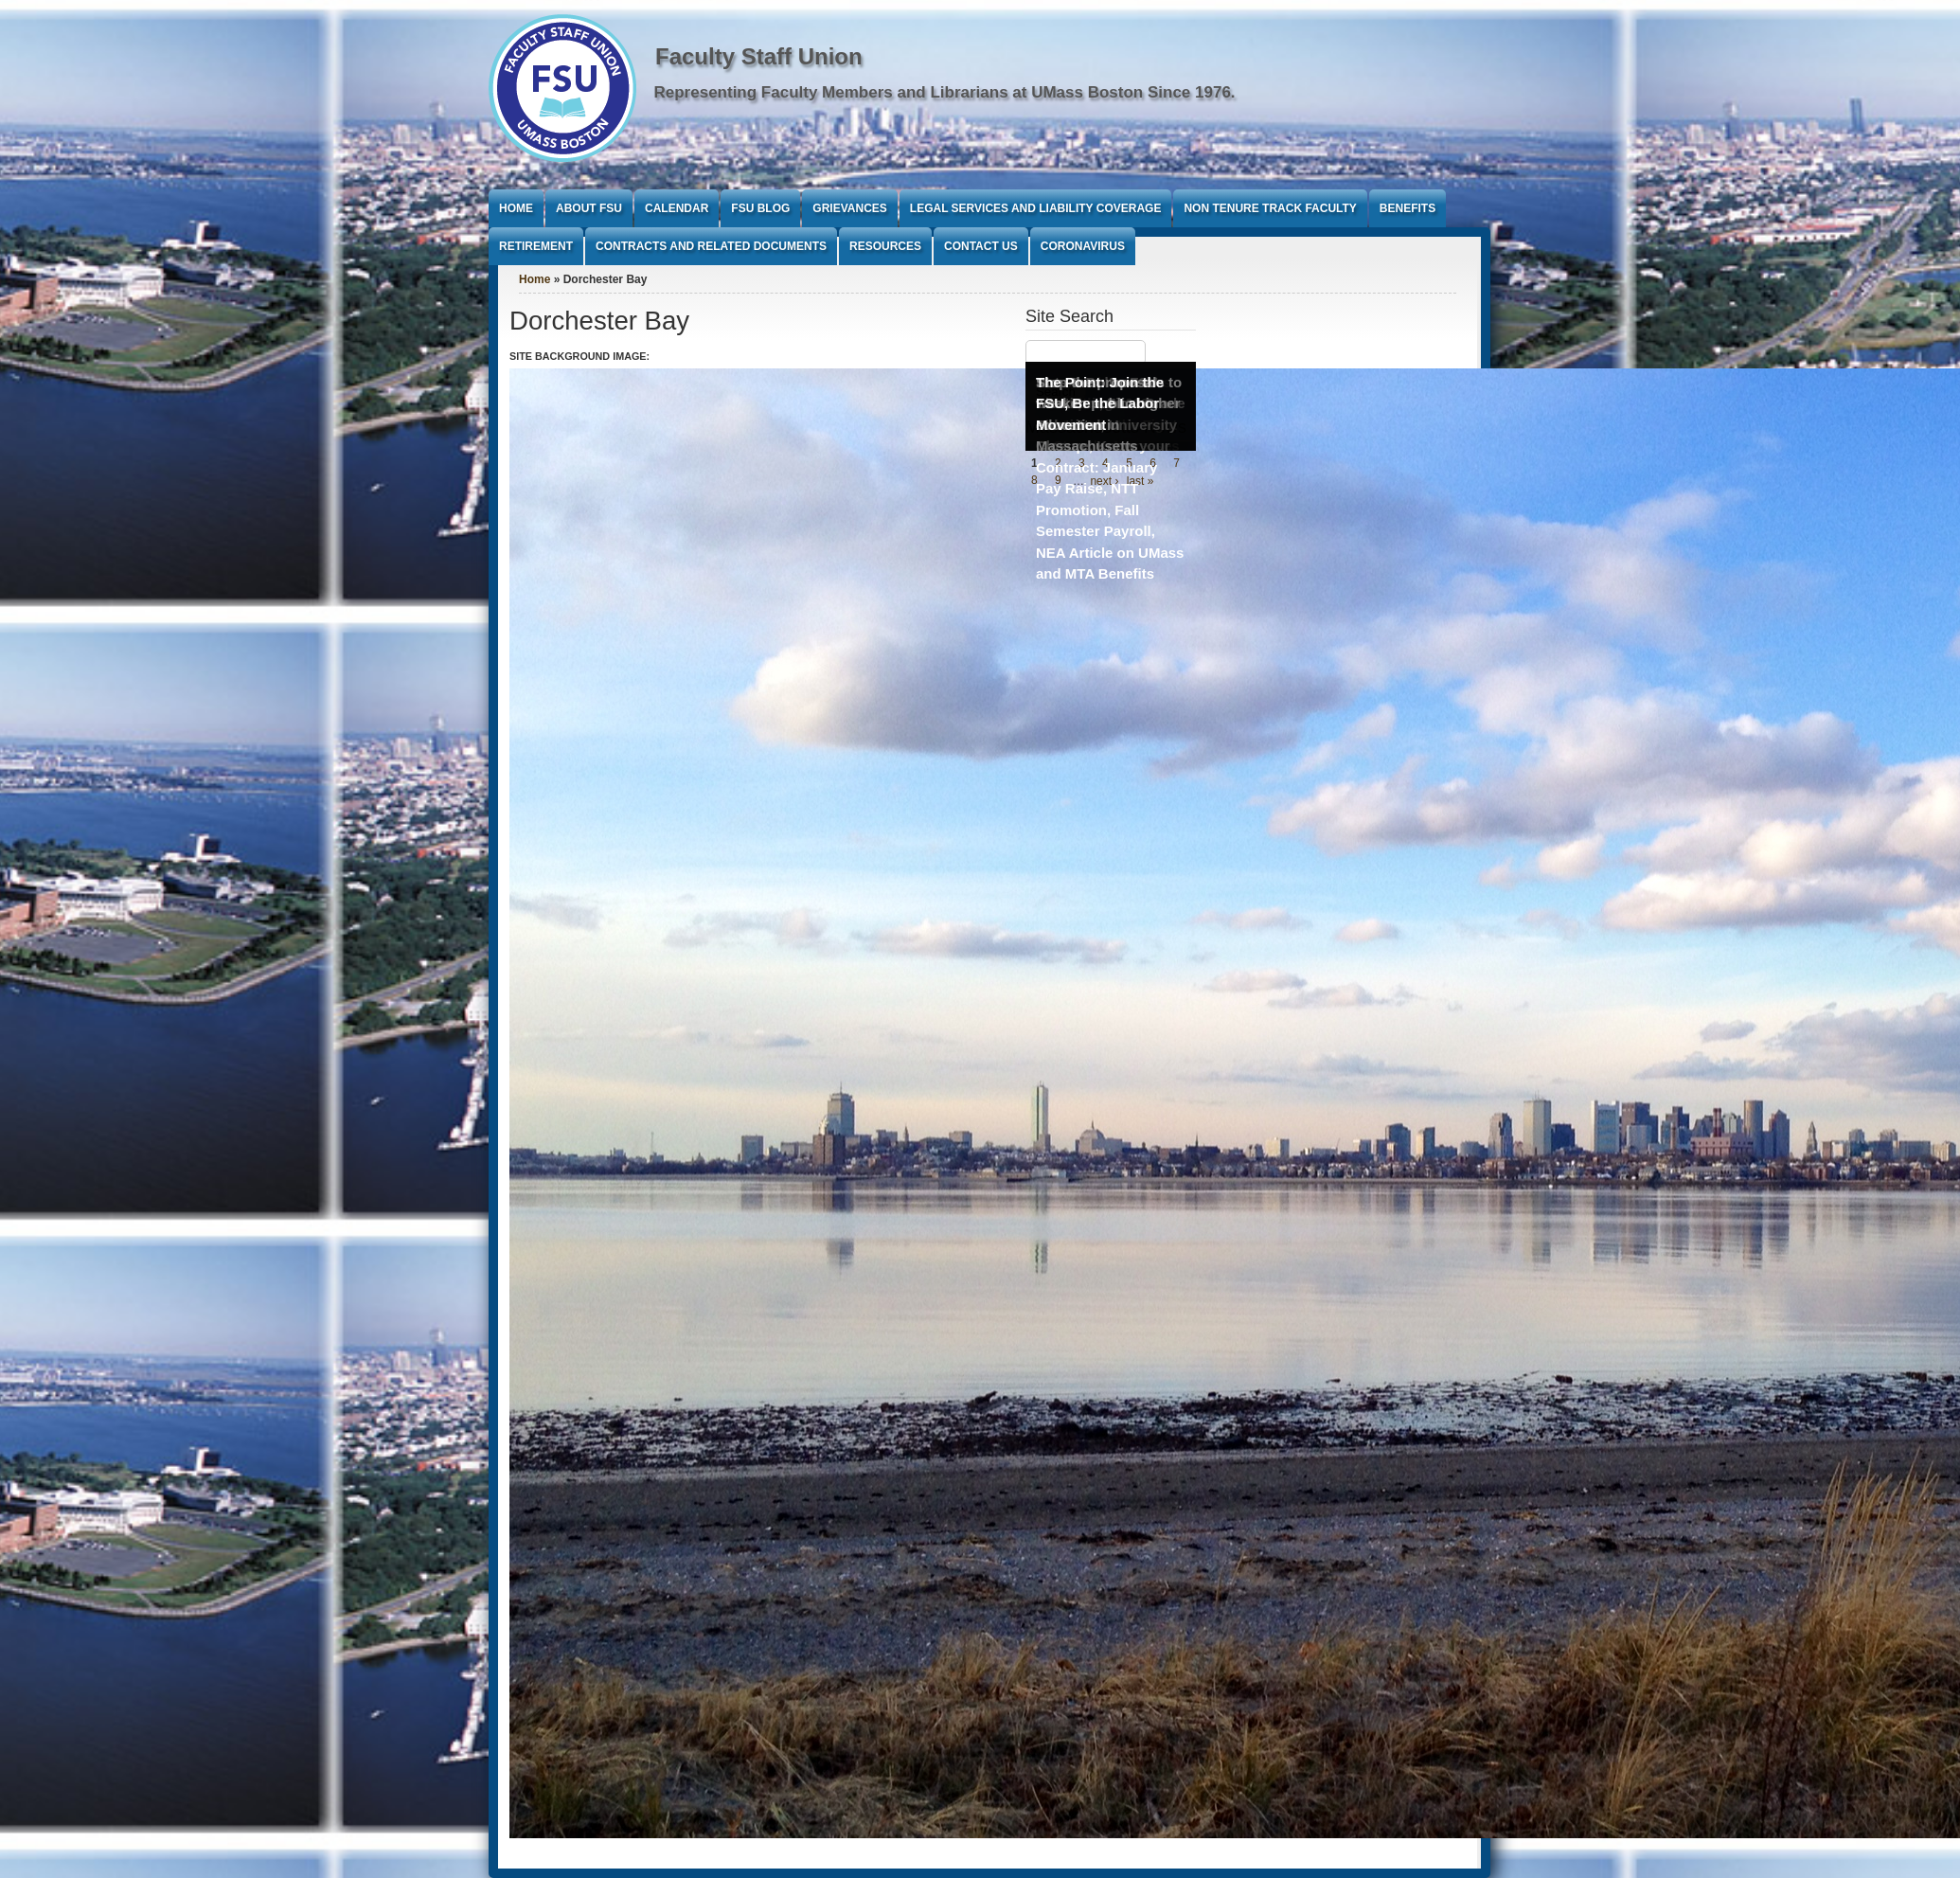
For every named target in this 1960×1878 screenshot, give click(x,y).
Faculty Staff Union (759, 56)
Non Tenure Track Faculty (1270, 208)
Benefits (1407, 208)
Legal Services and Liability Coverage (1036, 208)
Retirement (536, 246)
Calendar (676, 208)
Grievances (849, 208)
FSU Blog (760, 208)
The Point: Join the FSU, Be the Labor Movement (1100, 403)
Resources (885, 246)
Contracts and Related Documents (711, 246)
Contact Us (981, 246)
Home (516, 208)
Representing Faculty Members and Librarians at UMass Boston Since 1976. (945, 92)
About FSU (589, 208)
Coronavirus (1083, 246)
